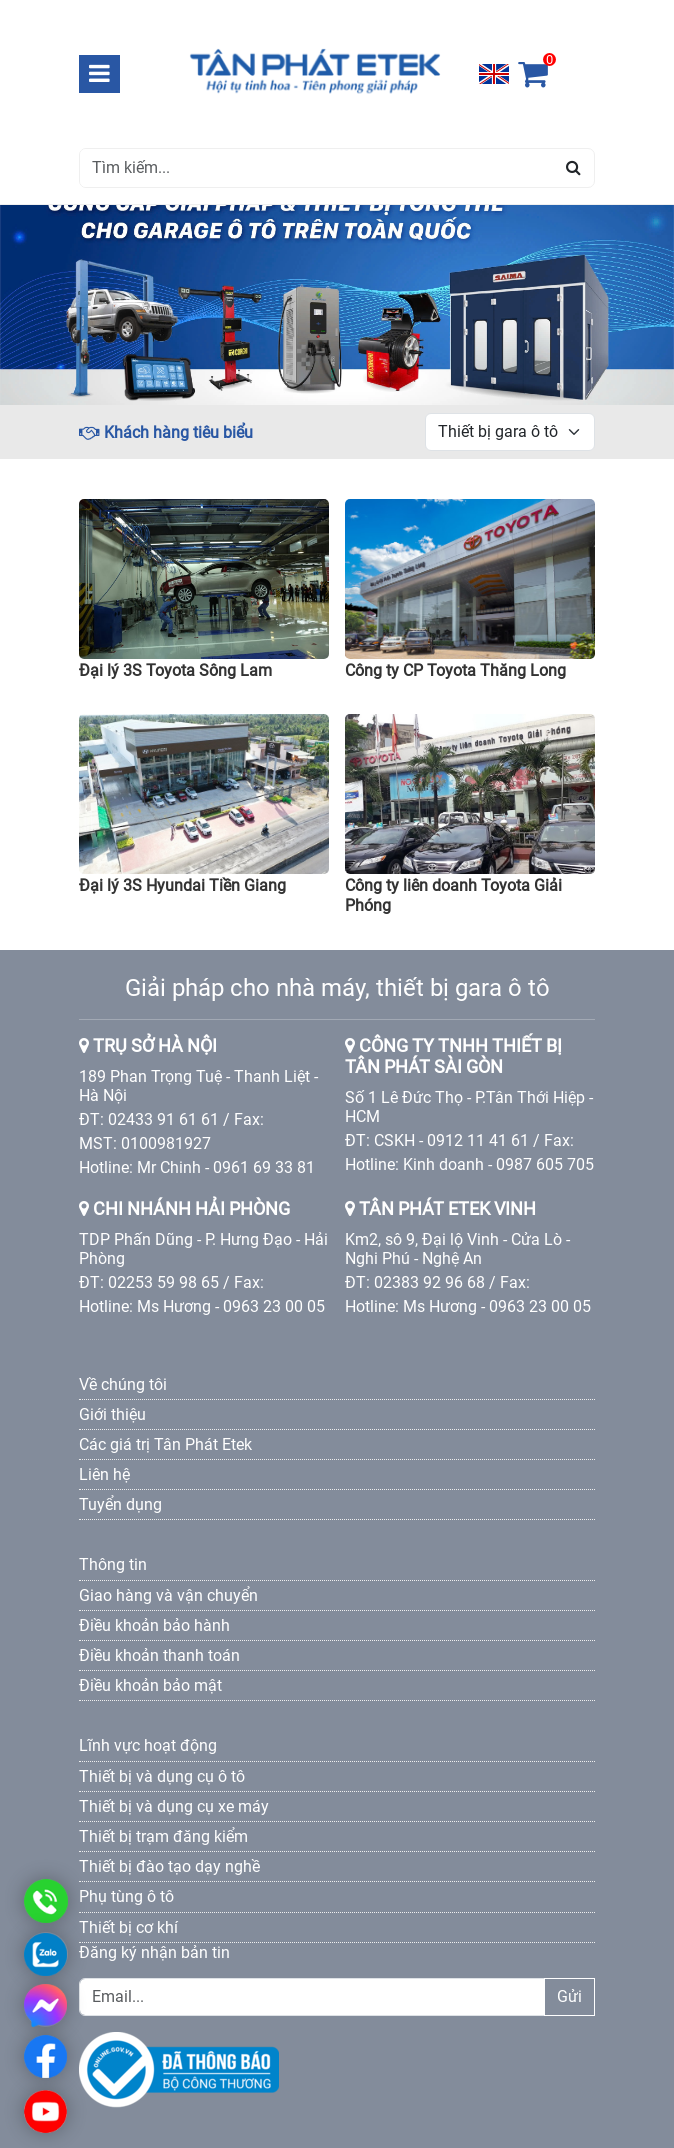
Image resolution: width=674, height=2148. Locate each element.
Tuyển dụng (120, 1504)
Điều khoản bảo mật (150, 1685)
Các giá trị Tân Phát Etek (165, 1444)
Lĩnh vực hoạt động (148, 1745)
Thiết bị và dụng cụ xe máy (174, 1806)
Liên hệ (104, 1474)
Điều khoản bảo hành (154, 1625)
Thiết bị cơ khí (128, 1927)
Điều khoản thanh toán (159, 1655)
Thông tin (113, 1564)
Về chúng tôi (123, 1384)
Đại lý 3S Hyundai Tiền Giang (182, 885)
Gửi (569, 1996)
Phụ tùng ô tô (126, 1896)
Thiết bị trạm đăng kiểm (163, 1836)
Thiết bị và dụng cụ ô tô (162, 1776)
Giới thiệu (112, 1414)
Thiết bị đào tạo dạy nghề (169, 1866)
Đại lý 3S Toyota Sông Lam (175, 670)
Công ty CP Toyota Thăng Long (455, 670)
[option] (337, 305)
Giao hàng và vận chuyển (168, 1595)
